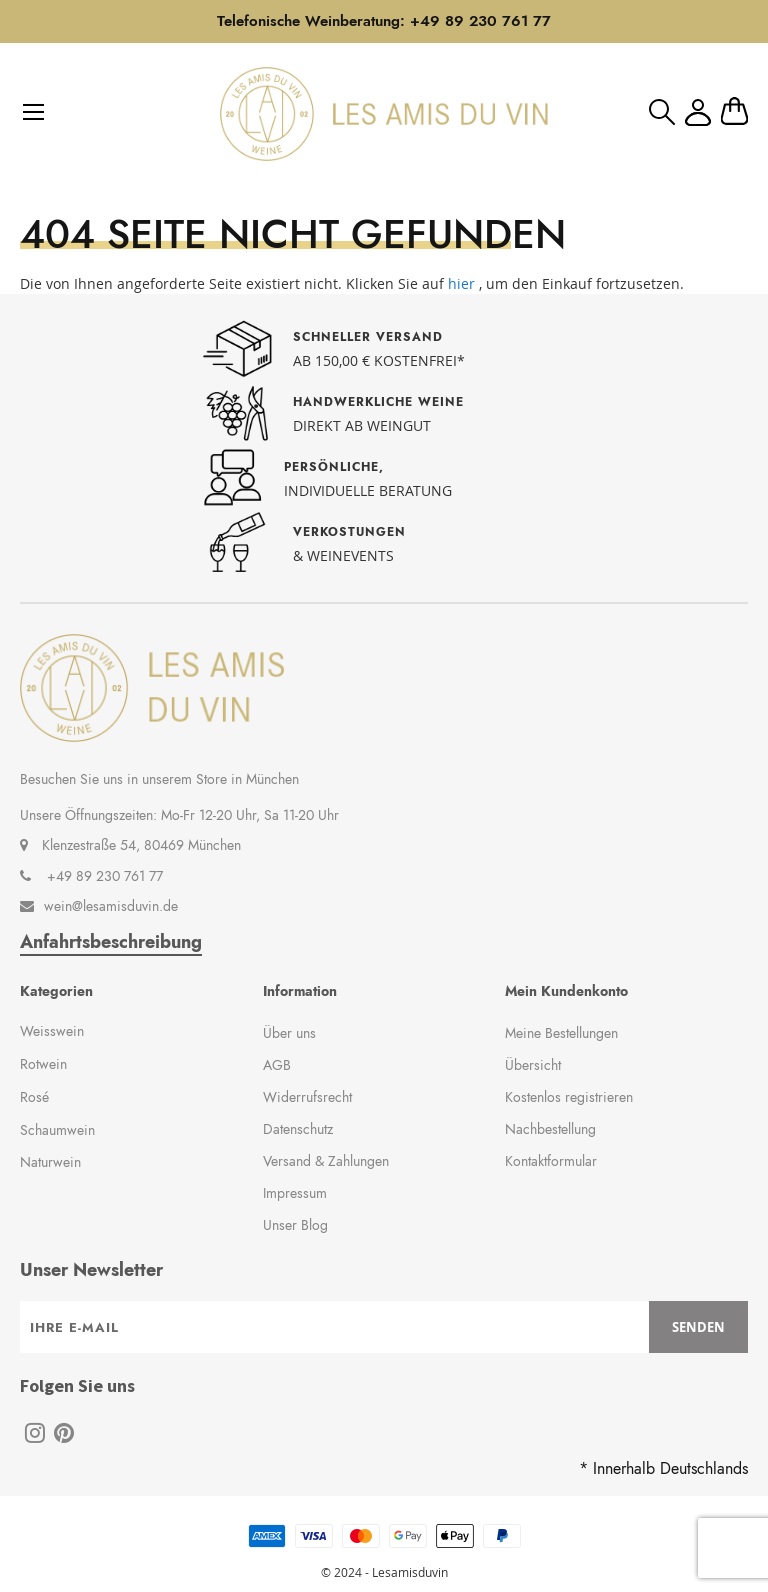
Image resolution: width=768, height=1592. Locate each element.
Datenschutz (298, 1129)
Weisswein (52, 1031)
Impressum (295, 1193)
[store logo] (384, 114)
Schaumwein (57, 1130)
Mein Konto (698, 112)
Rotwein (43, 1064)
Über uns (289, 1033)
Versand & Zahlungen (326, 1161)
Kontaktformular (551, 1161)
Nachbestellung (550, 1129)
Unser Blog (295, 1225)
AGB (277, 1065)
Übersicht (533, 1065)
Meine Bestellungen (561, 1033)
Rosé (34, 1097)
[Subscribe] (698, 1327)
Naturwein (50, 1162)
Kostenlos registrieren (569, 1097)
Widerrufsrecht (307, 1097)
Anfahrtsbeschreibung (111, 942)
